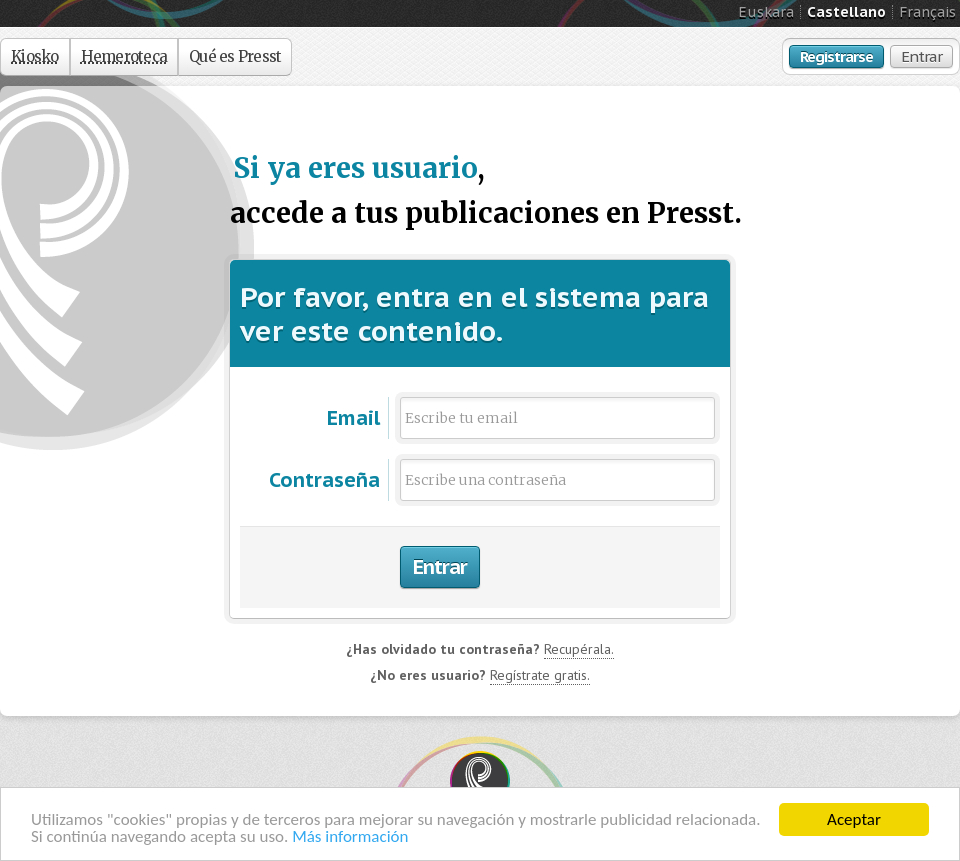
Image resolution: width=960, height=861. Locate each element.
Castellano (846, 12)
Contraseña (324, 480)
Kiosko (35, 56)
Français (927, 12)
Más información (350, 836)
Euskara (766, 12)
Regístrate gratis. (540, 675)
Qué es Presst (235, 56)
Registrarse (836, 56)
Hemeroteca (124, 56)
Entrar (921, 56)
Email (353, 418)
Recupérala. (579, 649)
